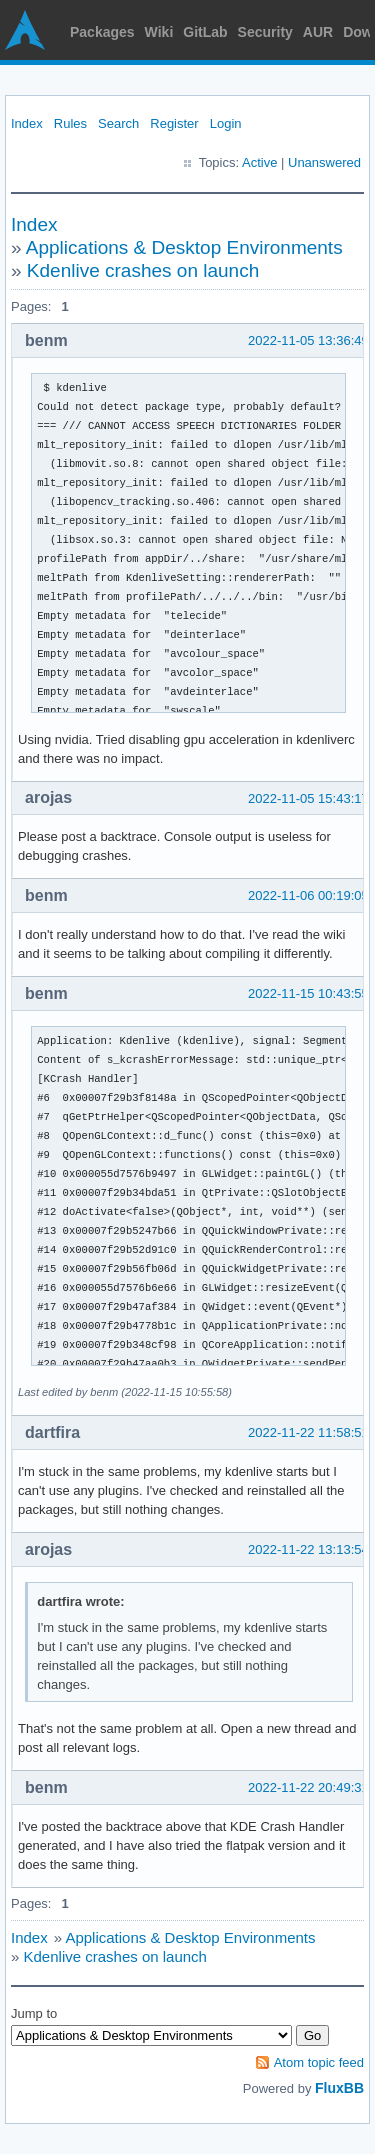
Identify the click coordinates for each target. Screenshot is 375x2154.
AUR (318, 32)
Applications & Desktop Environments (184, 247)
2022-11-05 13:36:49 (308, 340)
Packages (102, 32)
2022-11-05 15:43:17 (308, 798)
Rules (70, 123)
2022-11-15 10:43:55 (308, 993)
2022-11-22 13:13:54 (308, 1549)
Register (174, 123)
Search (118, 123)
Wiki (159, 32)
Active (259, 162)
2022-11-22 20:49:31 (308, 1787)
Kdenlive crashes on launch (143, 270)
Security (265, 32)
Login (226, 123)
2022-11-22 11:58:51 (308, 1432)
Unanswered (324, 162)
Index (27, 123)
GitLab (205, 32)
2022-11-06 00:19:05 (308, 895)
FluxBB (339, 2088)
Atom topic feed (319, 2062)
